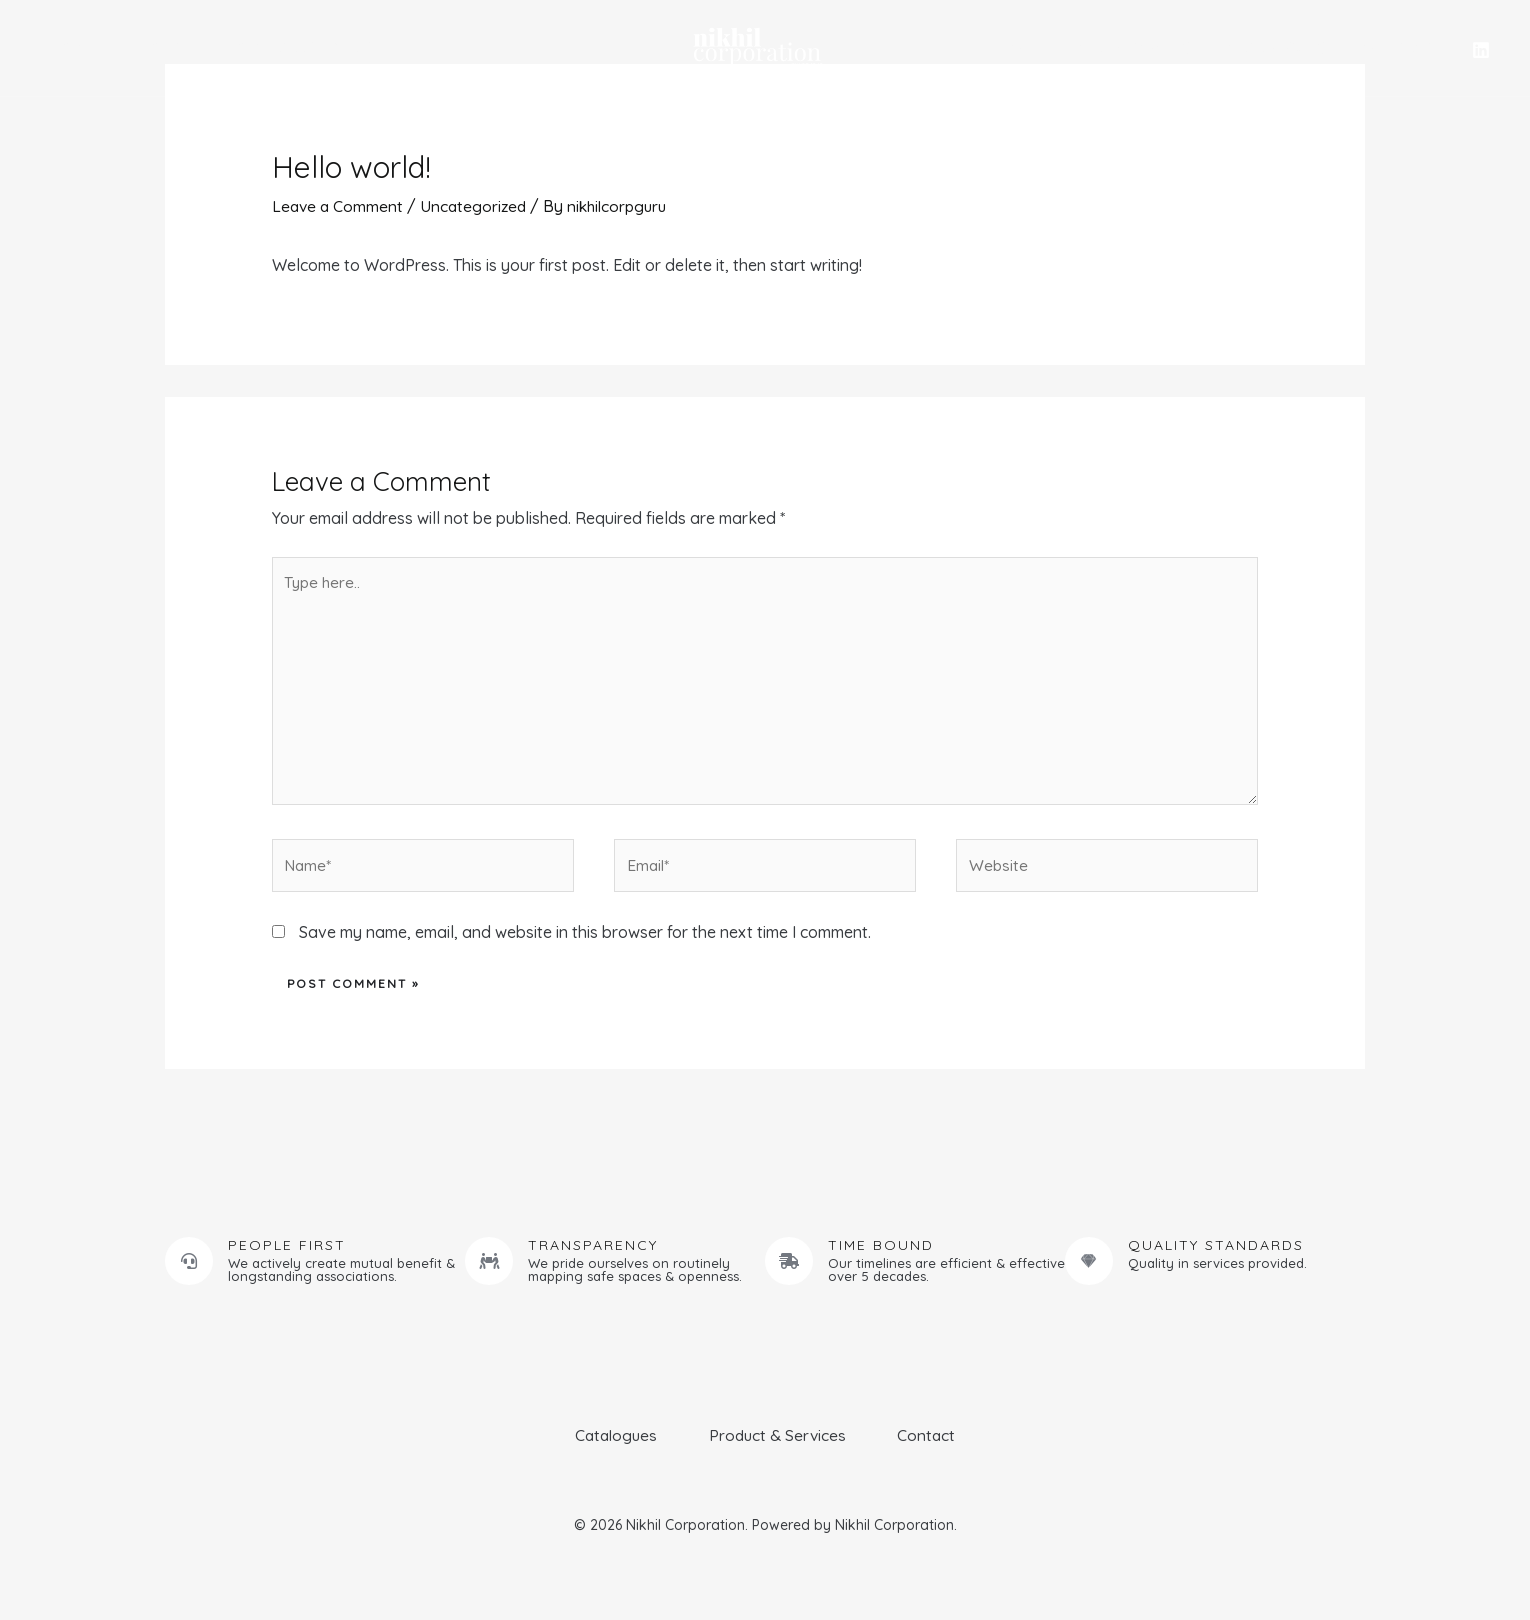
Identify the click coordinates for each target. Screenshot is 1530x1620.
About (137, 47)
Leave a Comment (339, 206)
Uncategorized (477, 206)
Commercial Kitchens (1113, 48)
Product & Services (270, 47)
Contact (1400, 48)
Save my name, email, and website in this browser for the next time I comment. (585, 942)
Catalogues (1284, 48)
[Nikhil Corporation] (757, 46)
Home (61, 47)
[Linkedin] (1481, 50)
